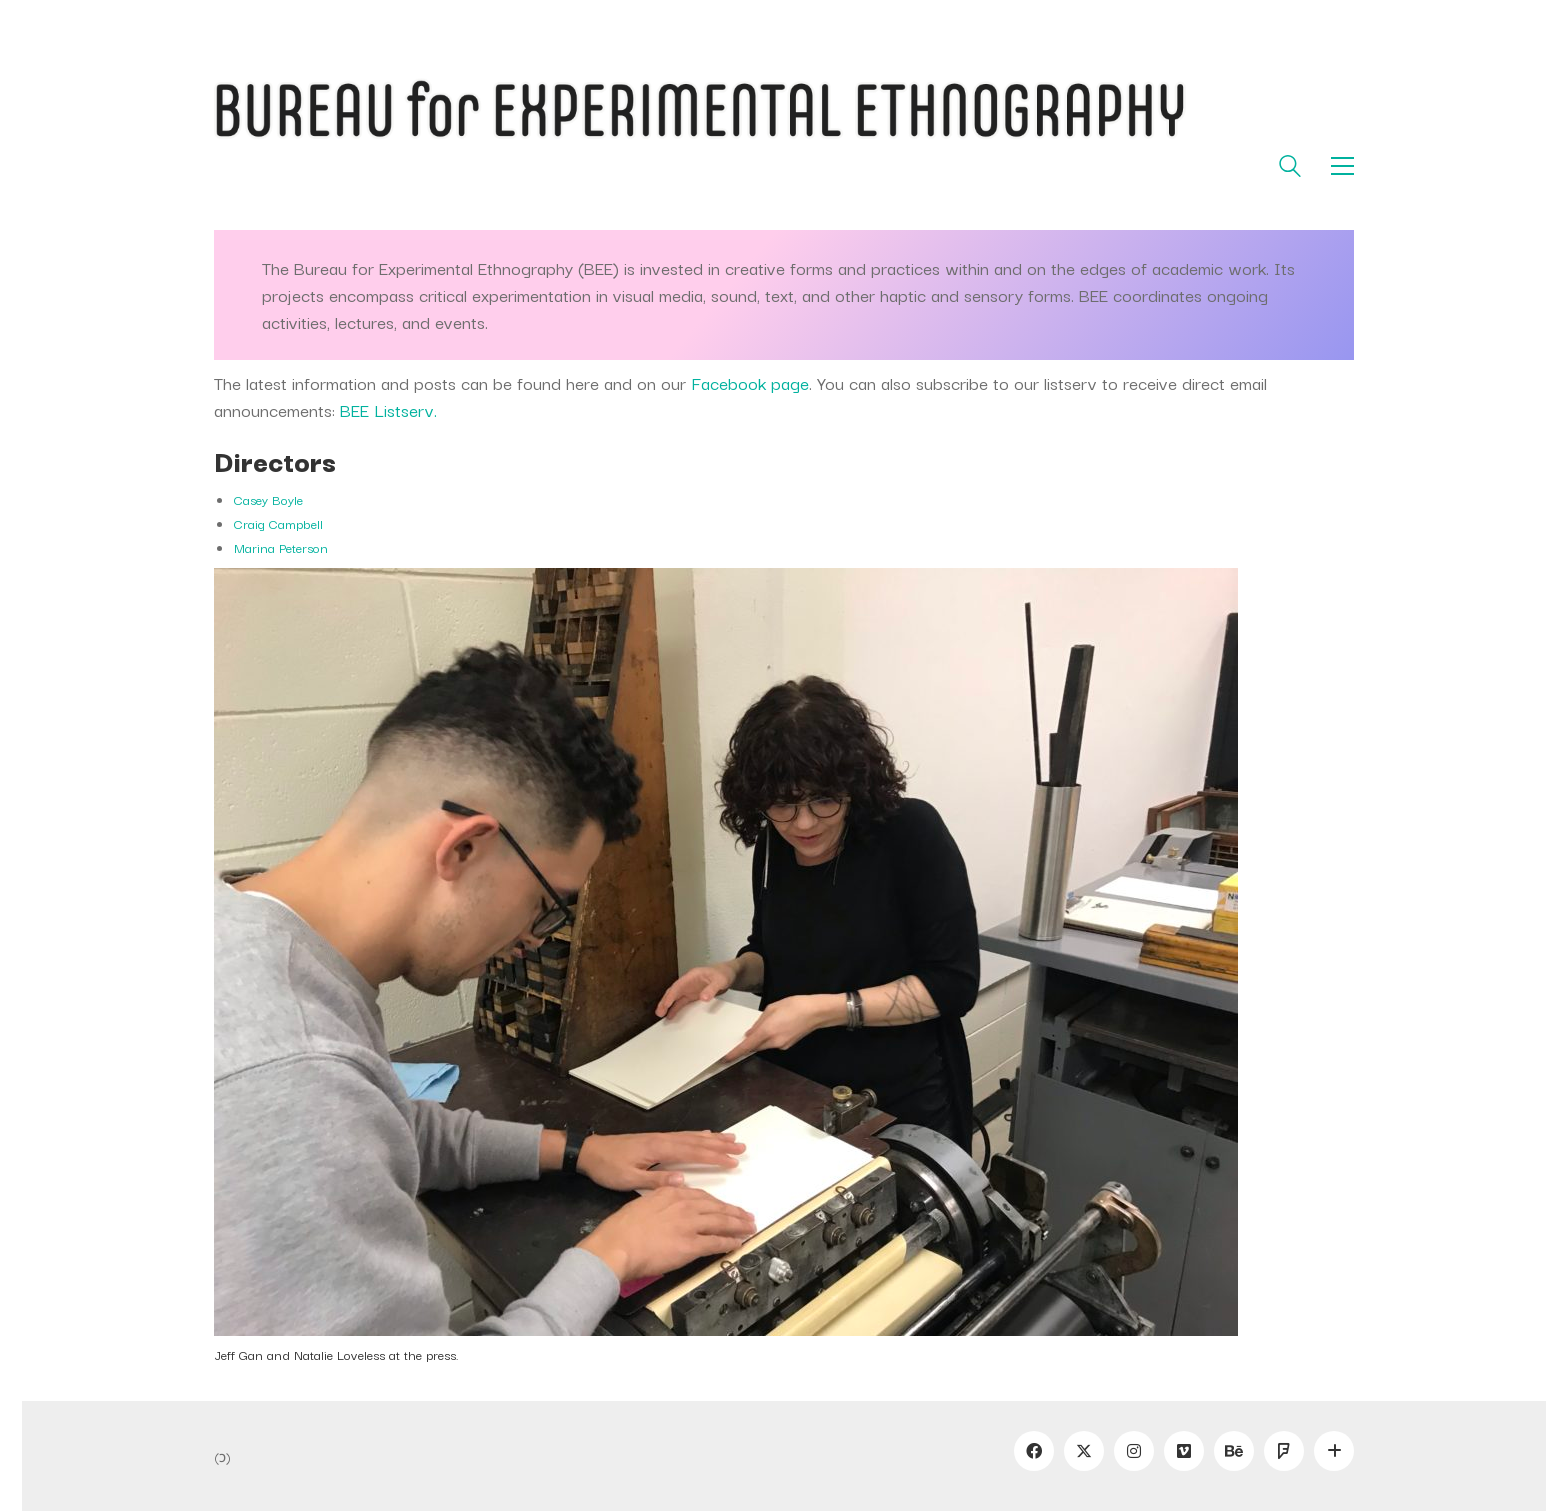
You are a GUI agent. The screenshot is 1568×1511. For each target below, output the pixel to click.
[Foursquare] (1284, 1451)
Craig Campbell (278, 523)
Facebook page (750, 382)
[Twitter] (1084, 1451)
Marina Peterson (281, 547)
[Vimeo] (1184, 1451)
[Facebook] (1034, 1451)
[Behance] (1234, 1451)
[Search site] (1290, 168)
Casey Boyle (268, 499)
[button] (1342, 166)
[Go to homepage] (784, 112)
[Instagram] (1134, 1451)
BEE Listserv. (388, 409)
